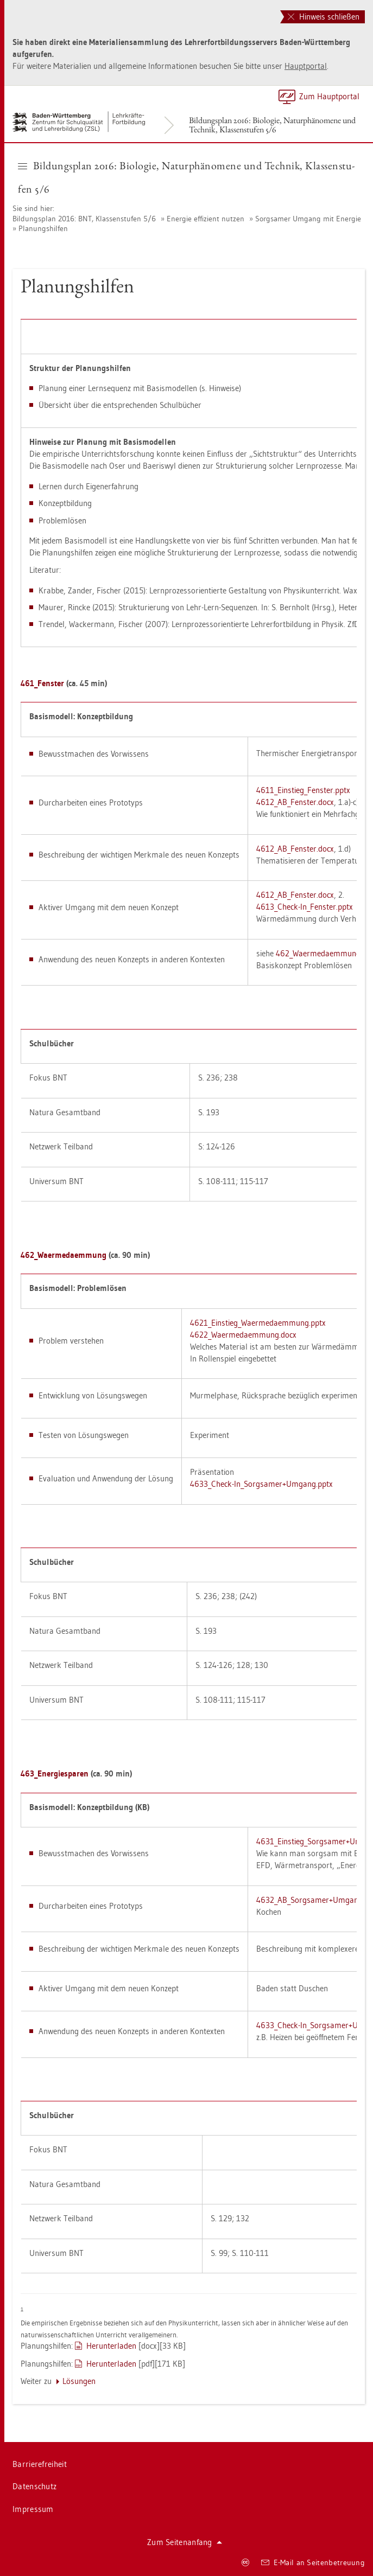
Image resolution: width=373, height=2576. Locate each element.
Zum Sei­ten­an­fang (184, 2542)
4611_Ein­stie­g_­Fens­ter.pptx (303, 790)
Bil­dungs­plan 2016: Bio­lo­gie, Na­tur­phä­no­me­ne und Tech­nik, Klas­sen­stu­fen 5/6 (272, 125)
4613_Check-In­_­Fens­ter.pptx (304, 907)
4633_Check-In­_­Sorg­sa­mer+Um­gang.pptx (261, 1484)
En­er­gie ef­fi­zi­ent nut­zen (205, 218)
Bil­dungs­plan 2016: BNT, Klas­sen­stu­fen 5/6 (84, 218)
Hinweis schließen (323, 16)
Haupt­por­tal (306, 66)
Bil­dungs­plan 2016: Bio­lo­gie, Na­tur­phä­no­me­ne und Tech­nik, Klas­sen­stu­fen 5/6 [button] (186, 177)
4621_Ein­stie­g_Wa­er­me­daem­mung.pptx (258, 1323)
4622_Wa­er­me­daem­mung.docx (243, 1334)
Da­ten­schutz (34, 2486)
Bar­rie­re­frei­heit (39, 2464)
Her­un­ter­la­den (111, 2346)
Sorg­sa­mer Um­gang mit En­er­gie (308, 218)
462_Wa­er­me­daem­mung (318, 953)
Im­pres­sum (33, 2509)
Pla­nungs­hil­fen (43, 228)
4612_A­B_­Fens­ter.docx (295, 802)
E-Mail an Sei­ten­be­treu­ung (313, 2562)
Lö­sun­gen (79, 2381)
